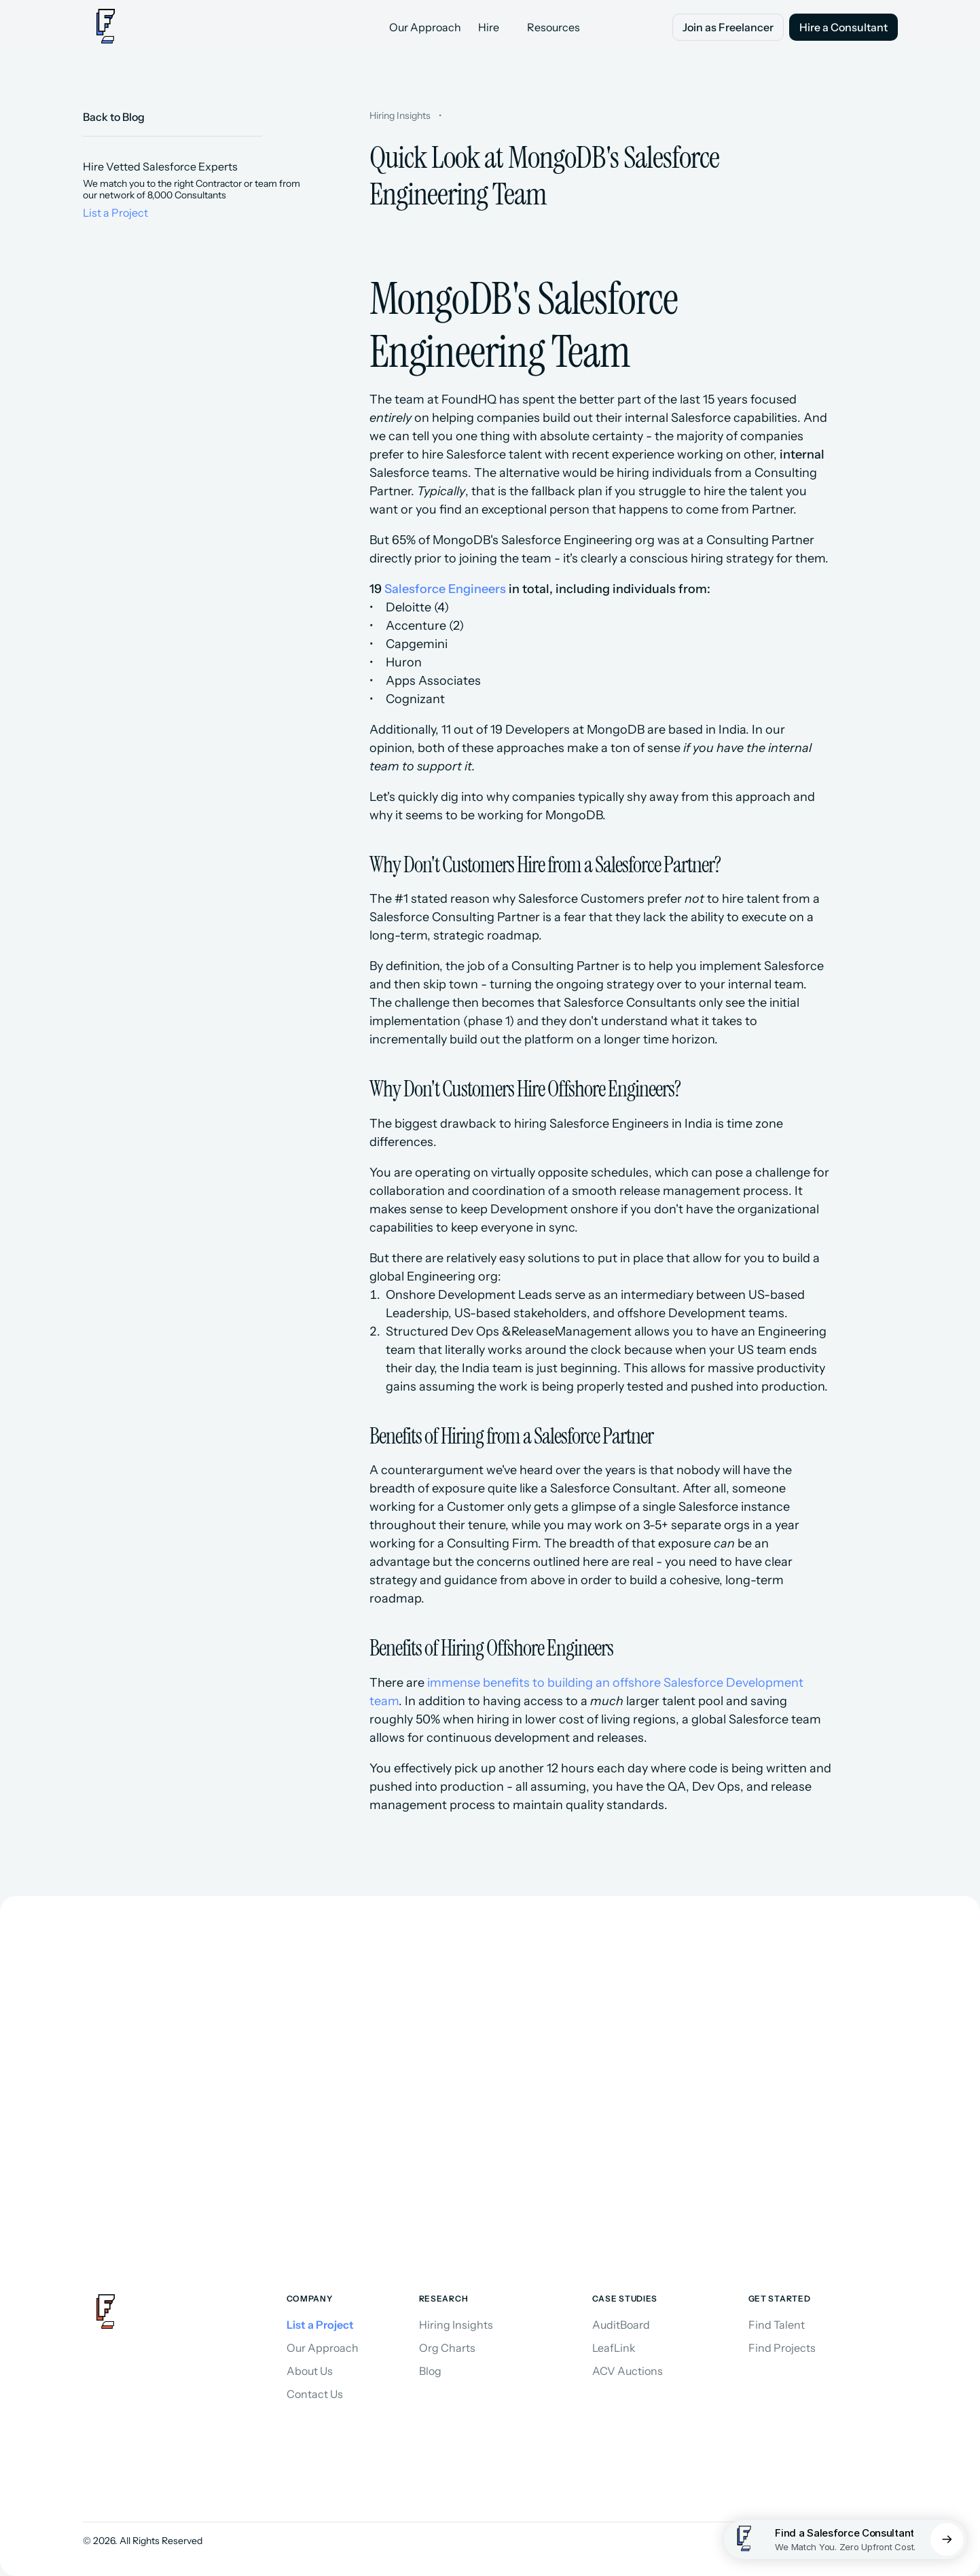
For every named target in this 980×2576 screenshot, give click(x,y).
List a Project (115, 212)
